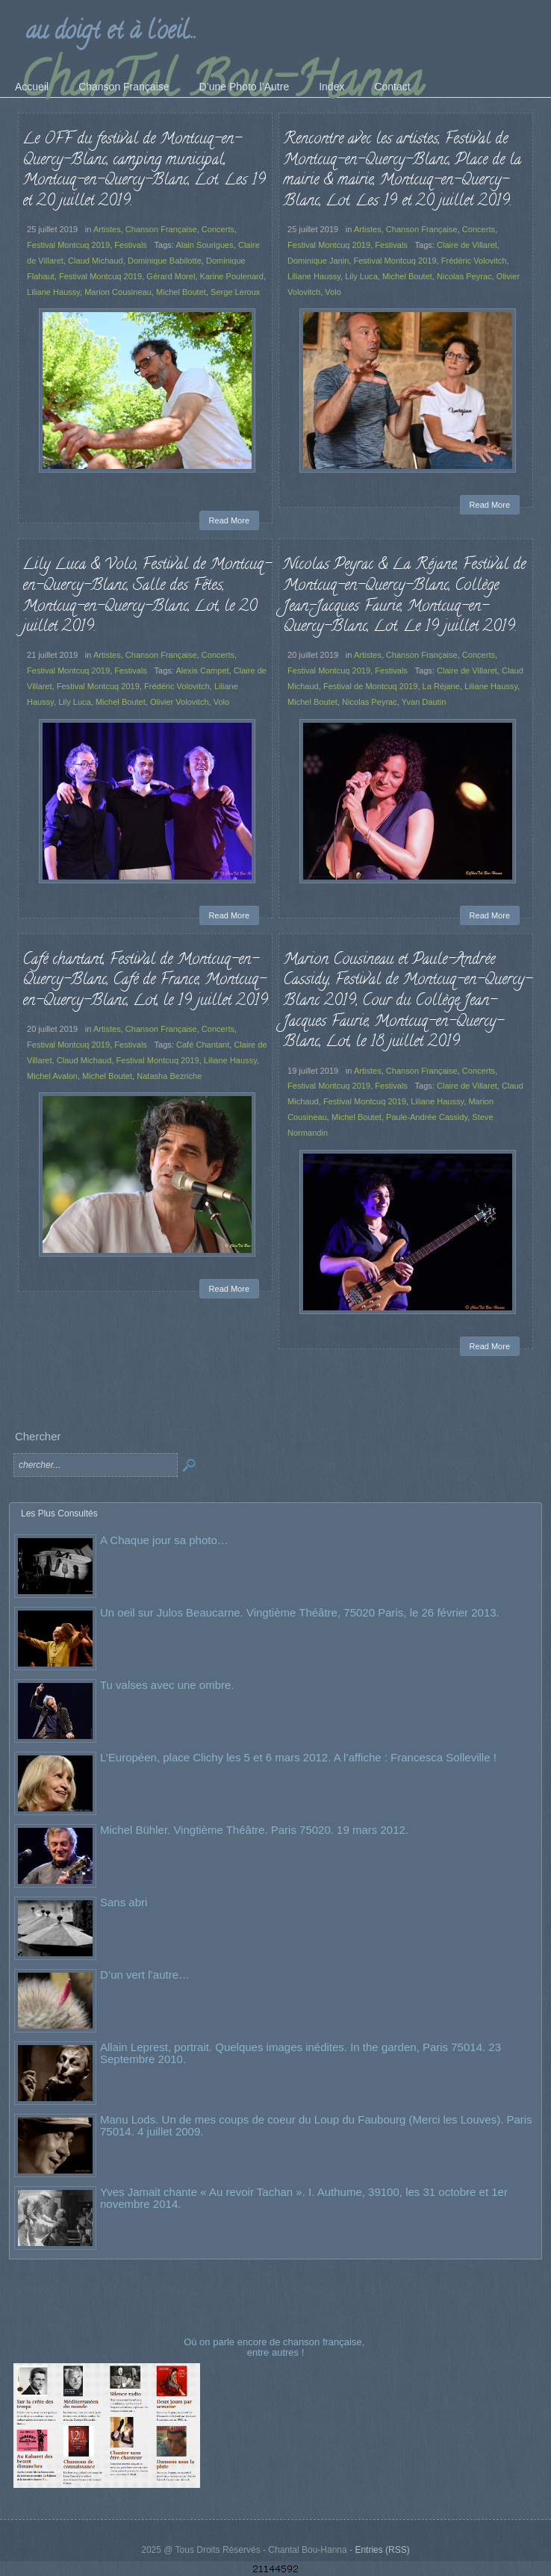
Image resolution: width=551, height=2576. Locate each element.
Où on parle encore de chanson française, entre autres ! (275, 2347)
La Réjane (441, 686)
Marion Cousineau (118, 291)
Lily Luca (361, 276)
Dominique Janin (318, 260)
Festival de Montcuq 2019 (370, 686)
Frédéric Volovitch (474, 260)
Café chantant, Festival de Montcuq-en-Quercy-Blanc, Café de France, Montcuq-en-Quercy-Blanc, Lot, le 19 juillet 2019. (146, 981)
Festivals (130, 244)
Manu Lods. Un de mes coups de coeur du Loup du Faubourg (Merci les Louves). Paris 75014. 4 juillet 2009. (316, 2125)
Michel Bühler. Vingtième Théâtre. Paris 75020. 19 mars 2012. (254, 1829)
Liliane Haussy (53, 291)
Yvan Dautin (424, 701)
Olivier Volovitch (179, 701)
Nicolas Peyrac (464, 276)
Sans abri (123, 1902)
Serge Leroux (235, 291)
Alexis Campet (201, 670)
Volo (333, 291)
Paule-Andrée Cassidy (426, 1117)
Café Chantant (202, 1044)
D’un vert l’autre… (145, 1974)
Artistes (107, 229)
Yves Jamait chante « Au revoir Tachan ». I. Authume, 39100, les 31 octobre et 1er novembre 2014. (304, 2197)
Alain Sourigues (204, 244)
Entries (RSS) (382, 2550)
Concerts (218, 229)
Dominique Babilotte (165, 260)
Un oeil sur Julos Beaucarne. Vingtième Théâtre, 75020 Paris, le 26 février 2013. (299, 1612)
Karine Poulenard (232, 276)
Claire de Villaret (467, 244)
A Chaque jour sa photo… (164, 1540)
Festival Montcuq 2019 (68, 244)
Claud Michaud (95, 260)
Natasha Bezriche (169, 1075)
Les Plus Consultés (59, 1513)
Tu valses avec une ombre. (167, 1685)
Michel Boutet (181, 291)
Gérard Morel (170, 276)
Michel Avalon (52, 1075)
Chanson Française (161, 229)
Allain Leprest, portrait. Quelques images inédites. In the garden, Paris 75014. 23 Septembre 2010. (300, 2053)
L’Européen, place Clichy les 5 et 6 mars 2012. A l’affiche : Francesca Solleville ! (298, 1757)
